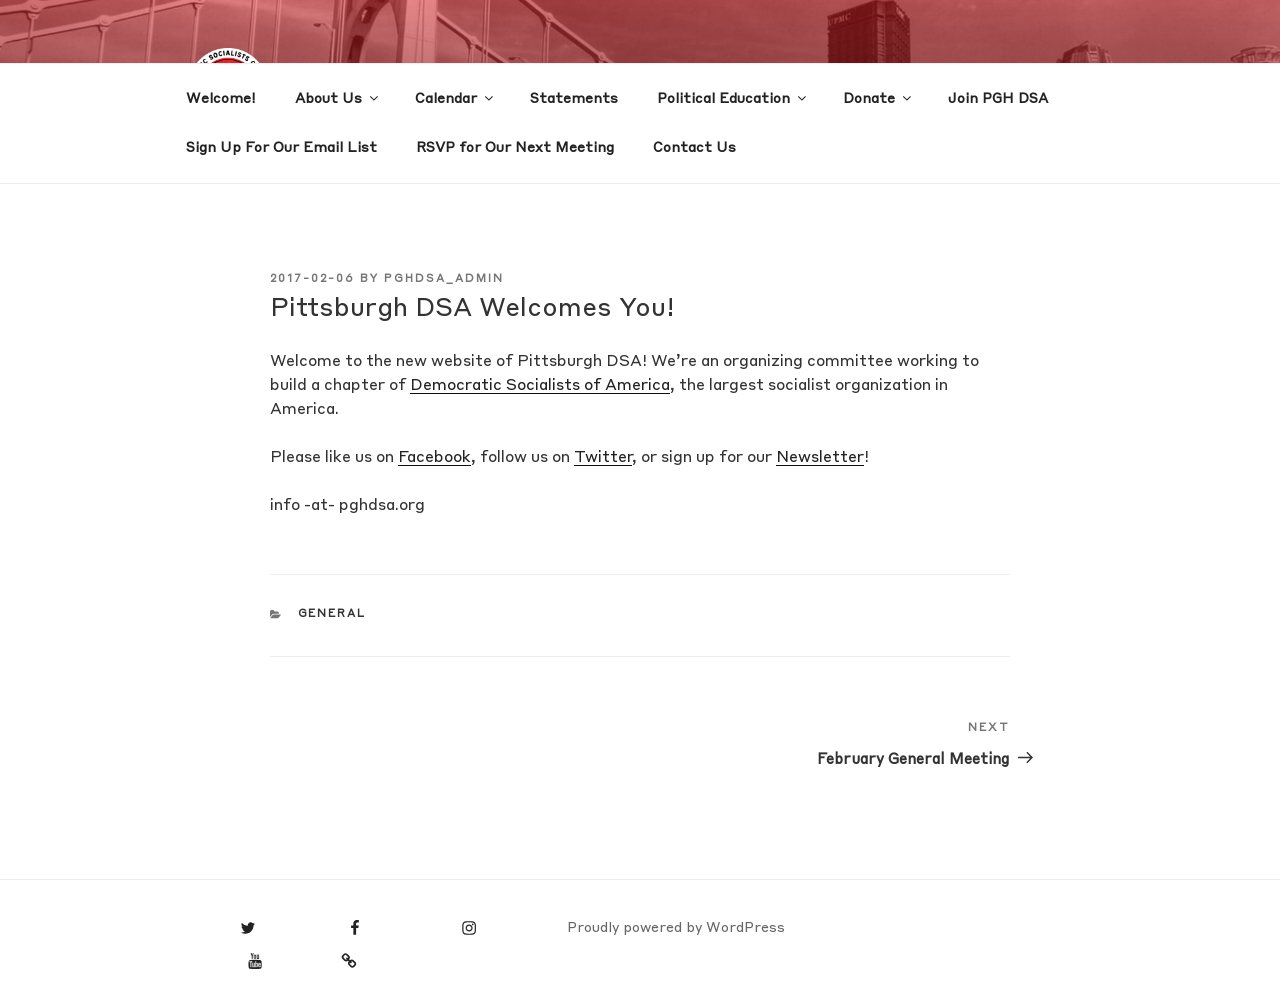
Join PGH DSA (998, 99)
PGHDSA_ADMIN (444, 279)
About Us (338, 98)
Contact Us (694, 148)
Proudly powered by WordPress (676, 928)
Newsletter (820, 458)
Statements (574, 99)
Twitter (603, 458)
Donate (878, 98)
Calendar (455, 98)
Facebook (434, 458)
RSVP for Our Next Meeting (515, 148)
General (332, 614)
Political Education (733, 98)
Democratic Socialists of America (540, 386)
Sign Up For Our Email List (281, 148)
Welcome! (221, 99)
